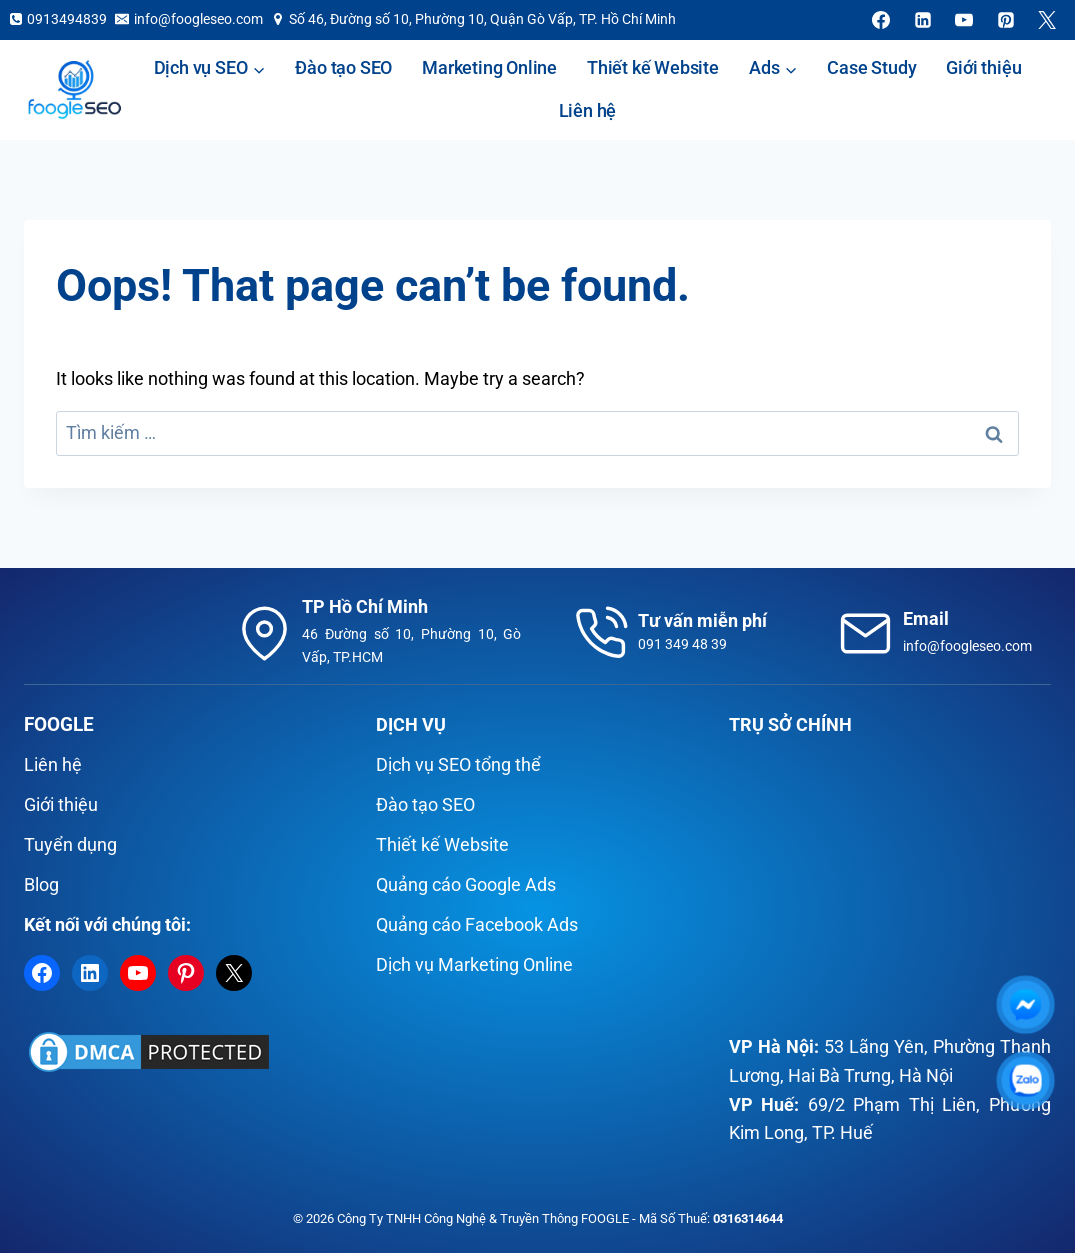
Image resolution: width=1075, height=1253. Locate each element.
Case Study (871, 67)
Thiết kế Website (653, 67)
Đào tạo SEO (343, 67)
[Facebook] (881, 20)
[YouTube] (964, 20)
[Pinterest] (1006, 20)
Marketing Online (489, 67)
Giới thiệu (983, 67)
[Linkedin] (923, 20)
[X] (1047, 20)
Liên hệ (588, 110)
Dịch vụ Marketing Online (474, 964)
